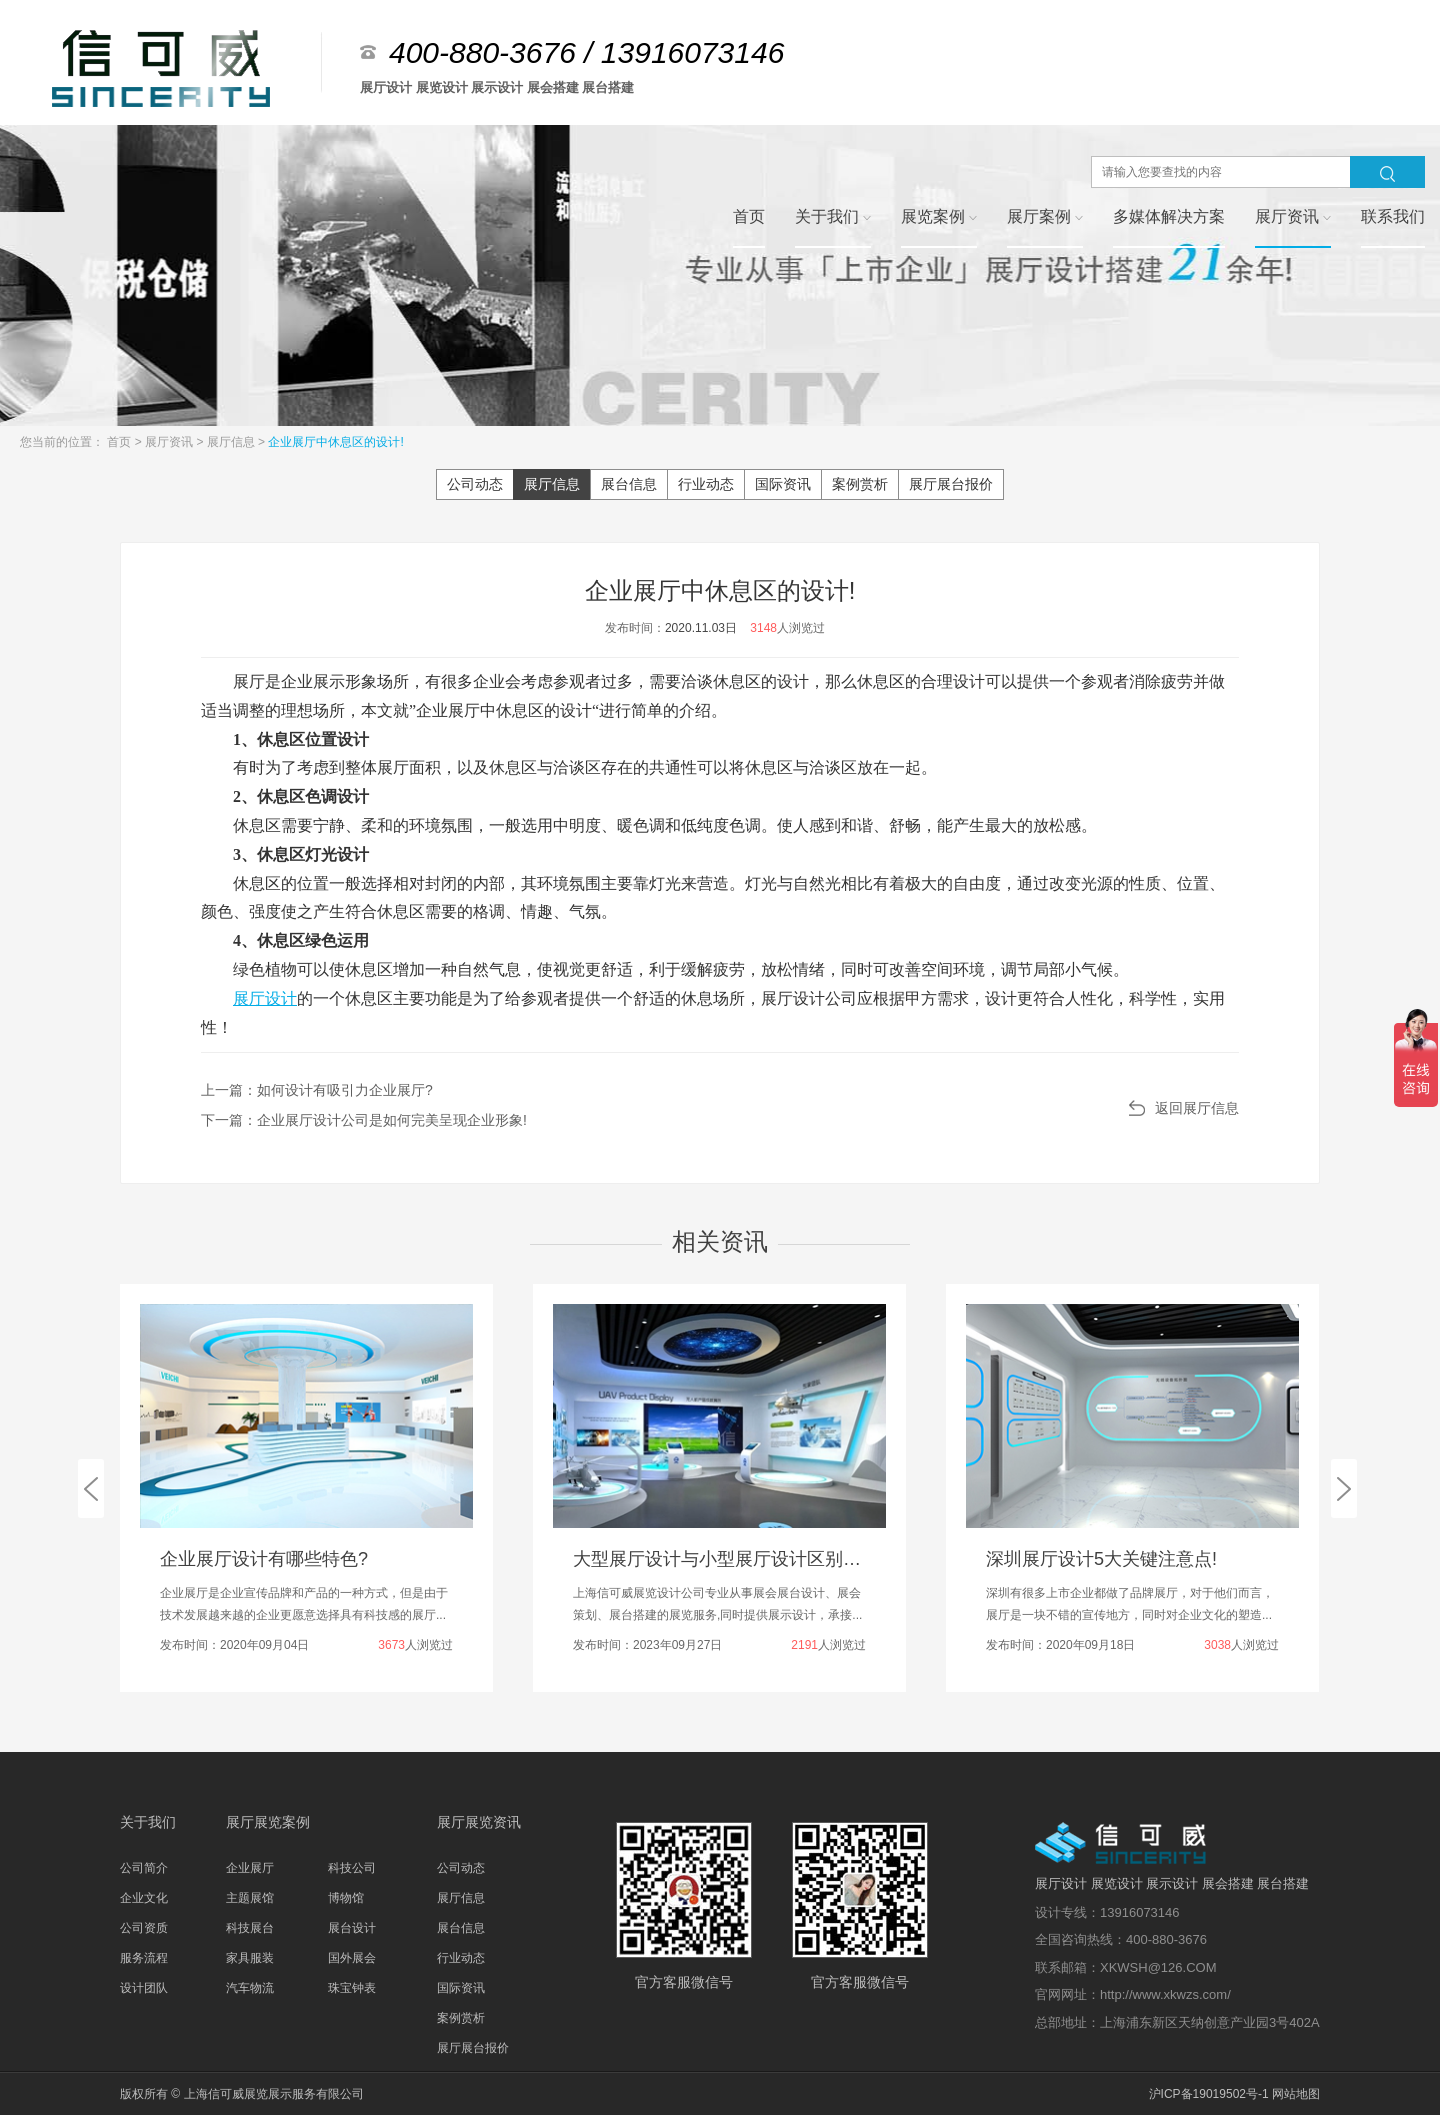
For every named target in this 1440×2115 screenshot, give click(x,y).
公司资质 (144, 1928)
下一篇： (364, 1120)
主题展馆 (250, 1898)
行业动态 (706, 484)
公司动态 (475, 484)
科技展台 (250, 1928)
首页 (120, 442)
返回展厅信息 (1197, 1108)
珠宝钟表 (352, 1988)
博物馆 (346, 1898)
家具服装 (250, 1958)
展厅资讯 (170, 442)
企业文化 (144, 1898)
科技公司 (352, 1868)
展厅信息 (232, 442)
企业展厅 (250, 1868)
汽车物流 (250, 1988)
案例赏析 (860, 484)
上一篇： (317, 1090)
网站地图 (1296, 2094)
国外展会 (352, 1958)
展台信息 (629, 484)
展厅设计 (265, 998)
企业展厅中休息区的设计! (335, 442)
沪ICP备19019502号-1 (1209, 2094)
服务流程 (144, 1958)
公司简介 (144, 1868)
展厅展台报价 (951, 484)
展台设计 (352, 1928)
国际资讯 (783, 484)
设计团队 (144, 1988)
